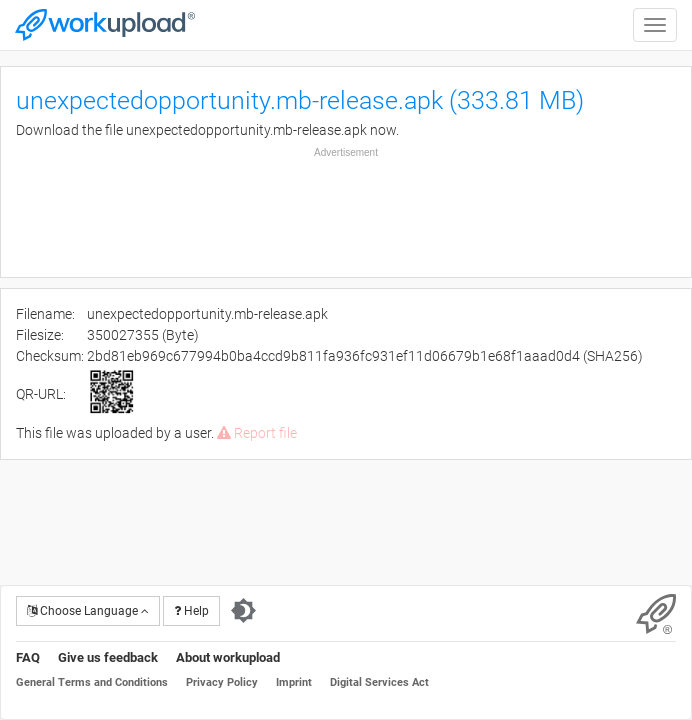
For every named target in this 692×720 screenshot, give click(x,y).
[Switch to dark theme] (243, 611)
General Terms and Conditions (92, 682)
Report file (257, 433)
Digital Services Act (379, 682)
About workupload (228, 657)
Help (191, 611)
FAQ (28, 657)
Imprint (294, 682)
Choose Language (88, 611)
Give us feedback (108, 657)
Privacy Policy (222, 682)
